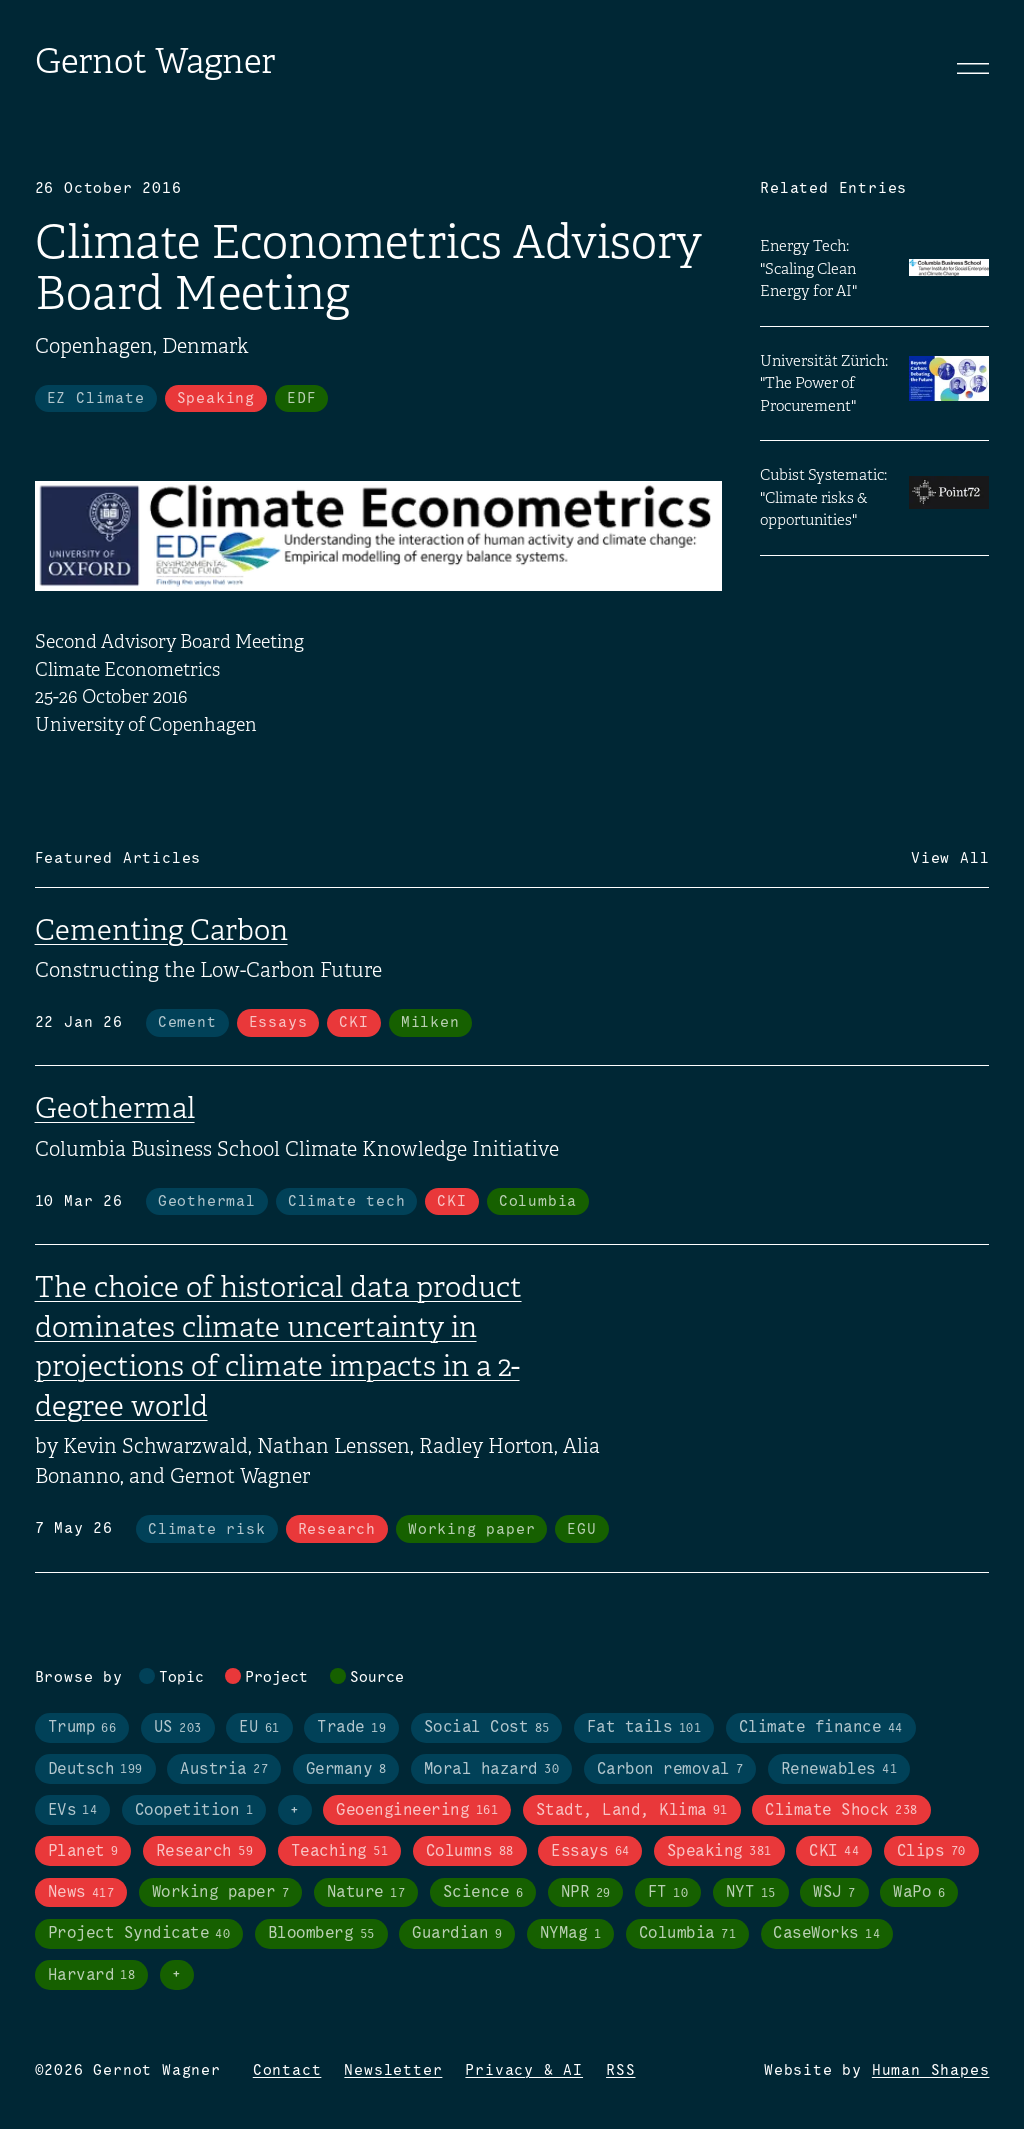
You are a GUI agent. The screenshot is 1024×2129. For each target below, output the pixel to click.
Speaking (216, 399)
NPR (586, 1893)
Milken (430, 1023)
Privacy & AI (524, 2071)
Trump (82, 1728)
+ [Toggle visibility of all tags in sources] (177, 1975)
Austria (224, 1769)
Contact (287, 2071)
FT (668, 1893)
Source (377, 1678)
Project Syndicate (139, 1934)
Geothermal (115, 1108)
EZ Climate (96, 399)
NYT (751, 1893)
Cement (187, 1023)
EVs (73, 1810)
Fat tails (644, 1728)
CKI (353, 1023)
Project (276, 1678)
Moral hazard (491, 1769)
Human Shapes (931, 2071)
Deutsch (95, 1769)
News (81, 1893)
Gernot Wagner (155, 61)
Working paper (471, 1530)
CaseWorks (826, 1934)
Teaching (339, 1851)
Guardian (457, 1934)
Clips (931, 1851)
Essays (278, 1023)
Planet (83, 1851)
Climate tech (347, 1202)
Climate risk (207, 1530)
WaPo (919, 1893)
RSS (620, 2071)
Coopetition (194, 1810)
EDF (301, 399)
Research (337, 1530)
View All (950, 859)
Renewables (839, 1769)
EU (259, 1728)
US (178, 1728)
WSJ (834, 1893)
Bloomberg (321, 1934)
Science (483, 1893)
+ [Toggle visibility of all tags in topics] (295, 1811)
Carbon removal (670, 1769)
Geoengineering (417, 1810)
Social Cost (487, 1728)
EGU (581, 1530)
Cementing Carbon (161, 930)
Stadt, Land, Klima (632, 1810)
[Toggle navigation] (973, 68)
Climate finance (821, 1728)
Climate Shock (841, 1810)
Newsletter (393, 2071)
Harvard (92, 1975)
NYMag (570, 1934)
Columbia (538, 1202)
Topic (181, 1678)
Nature (366, 1893)
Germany (346, 1769)
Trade (351, 1728)
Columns (470, 1851)
